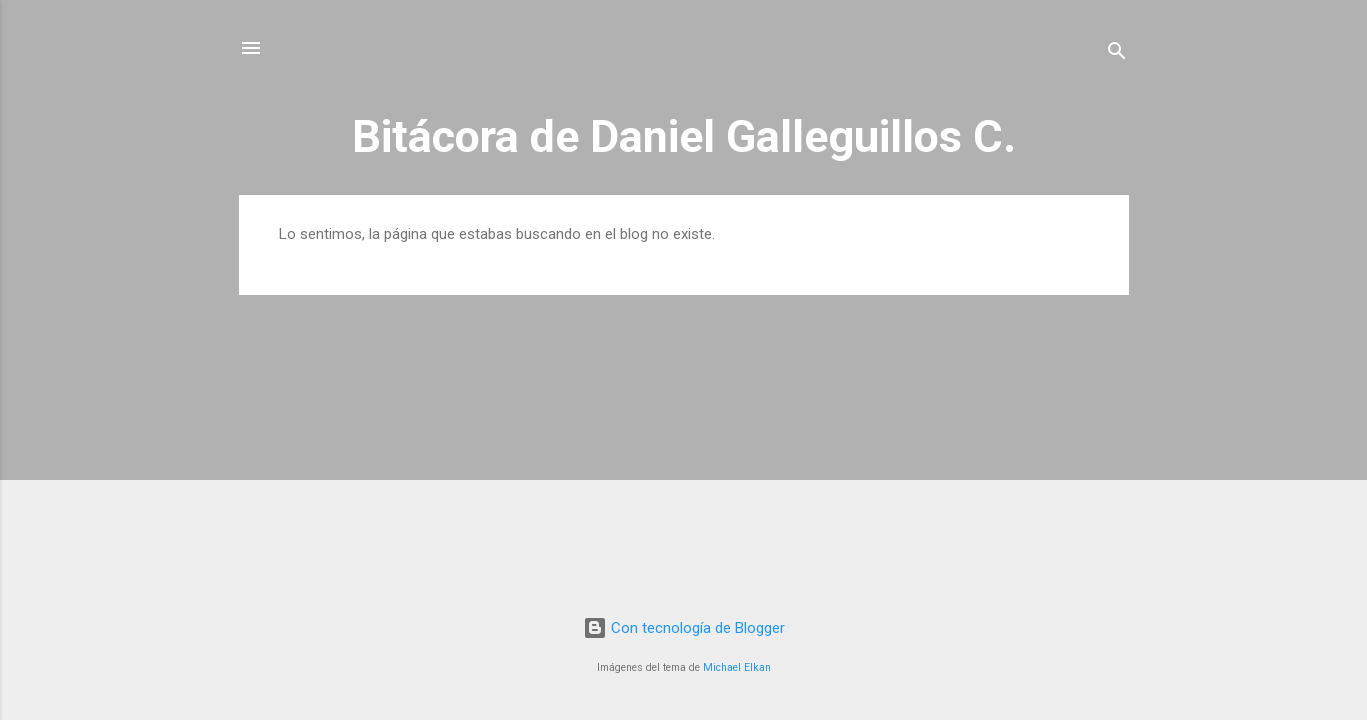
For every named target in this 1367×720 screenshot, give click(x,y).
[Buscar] (1117, 54)
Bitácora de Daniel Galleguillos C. (684, 136)
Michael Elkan (737, 667)
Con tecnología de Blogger (684, 628)
